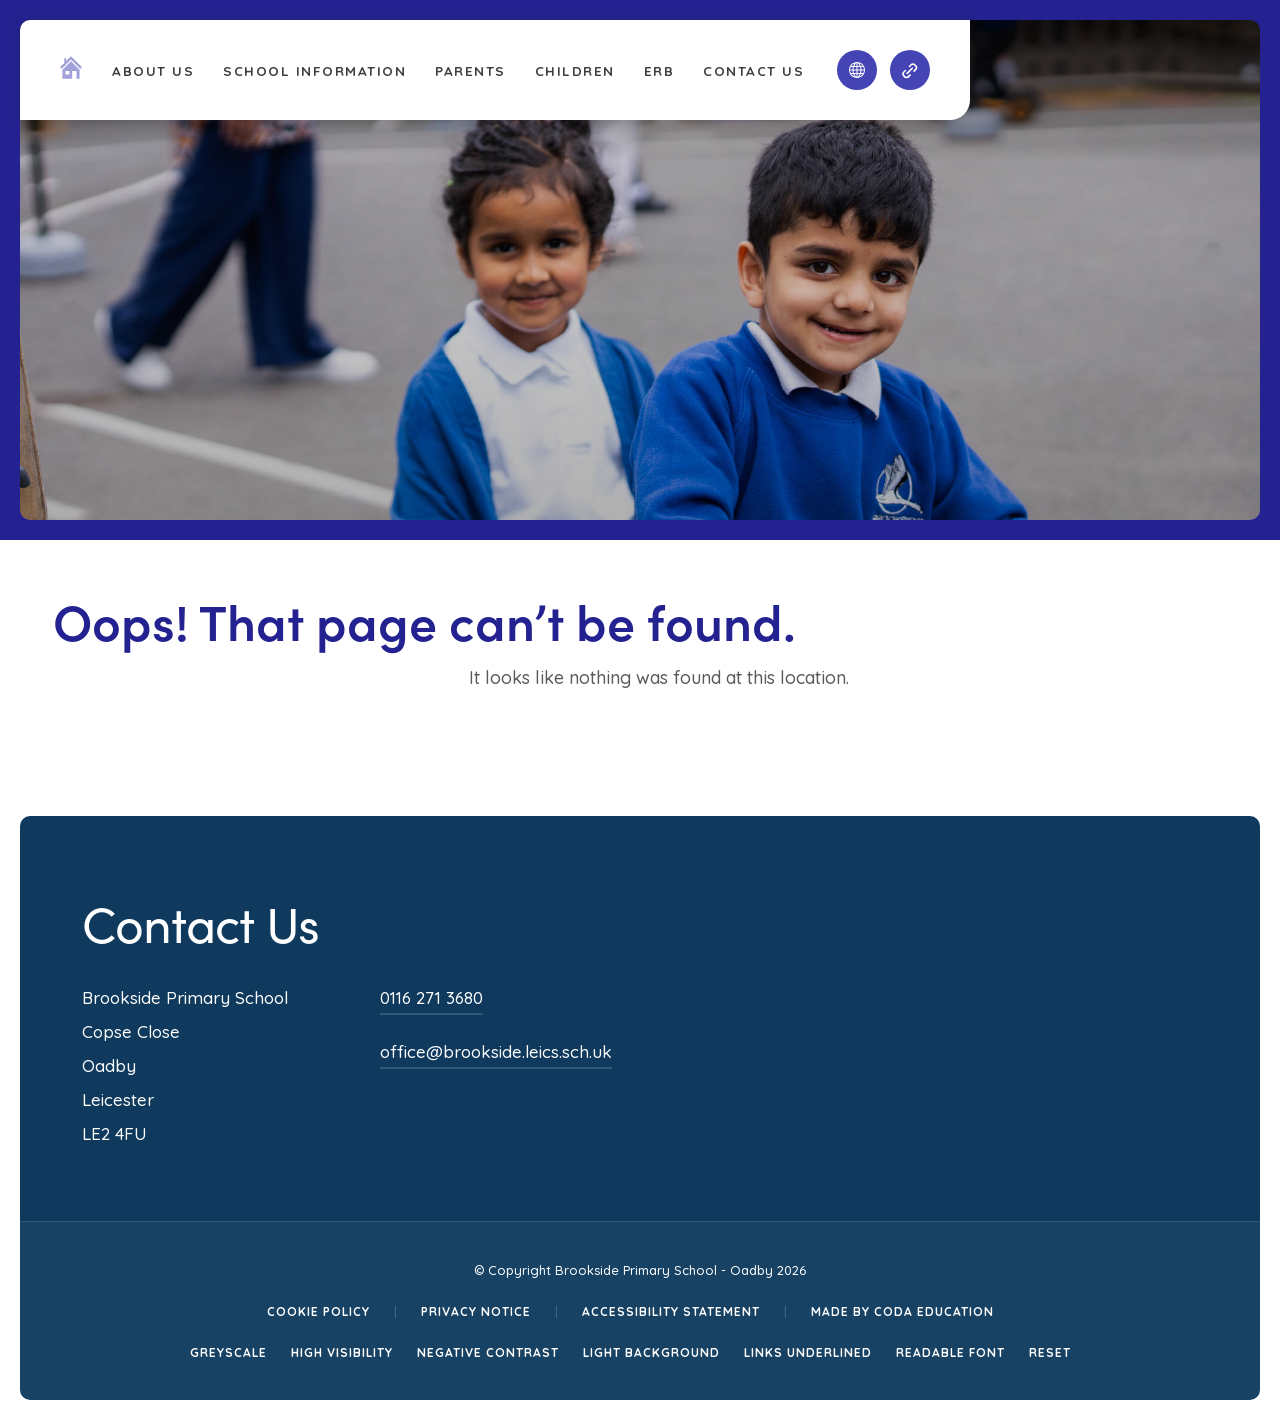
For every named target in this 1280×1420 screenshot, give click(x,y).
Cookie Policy (318, 1311)
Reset (1050, 1352)
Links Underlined (808, 1352)
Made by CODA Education (902, 1311)
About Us (153, 70)
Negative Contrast (488, 1352)
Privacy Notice (476, 1311)
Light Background (651, 1352)
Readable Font (950, 1352)
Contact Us (753, 70)
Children (575, 70)
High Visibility (342, 1352)
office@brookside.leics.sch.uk (496, 1051)
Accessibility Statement (671, 1311)
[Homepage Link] (71, 73)
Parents (470, 70)
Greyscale (228, 1352)
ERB (659, 70)
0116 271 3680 (431, 997)
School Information (314, 70)
